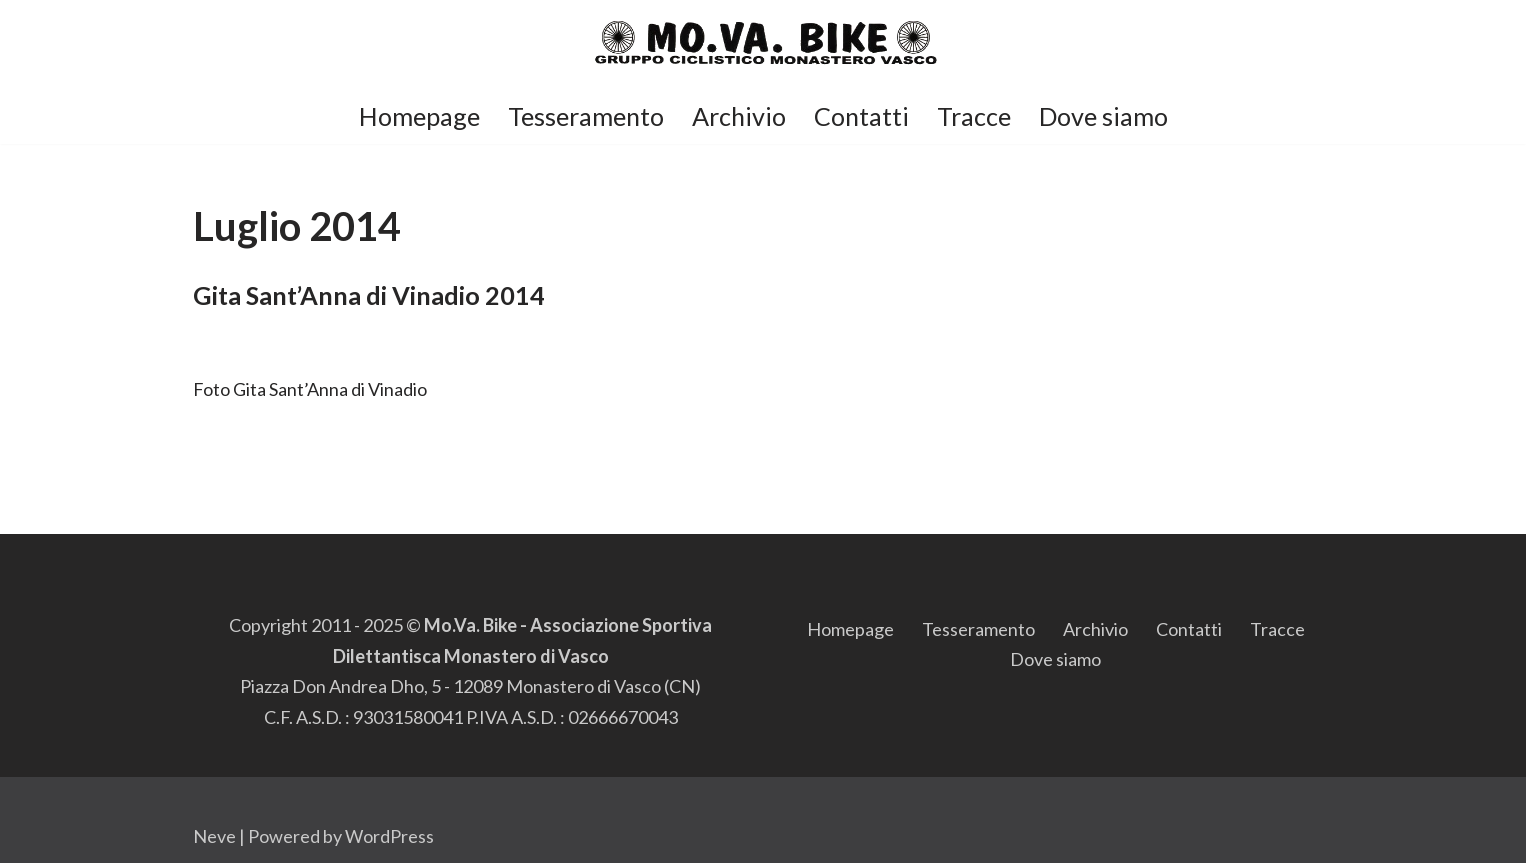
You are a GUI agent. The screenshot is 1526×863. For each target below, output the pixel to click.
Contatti (861, 116)
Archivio (739, 116)
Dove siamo (1103, 116)
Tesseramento (586, 116)
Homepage (419, 116)
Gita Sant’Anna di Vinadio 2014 (369, 295)
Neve (214, 836)
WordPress (389, 836)
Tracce (974, 116)
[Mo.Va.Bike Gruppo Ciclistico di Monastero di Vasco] (763, 43)
